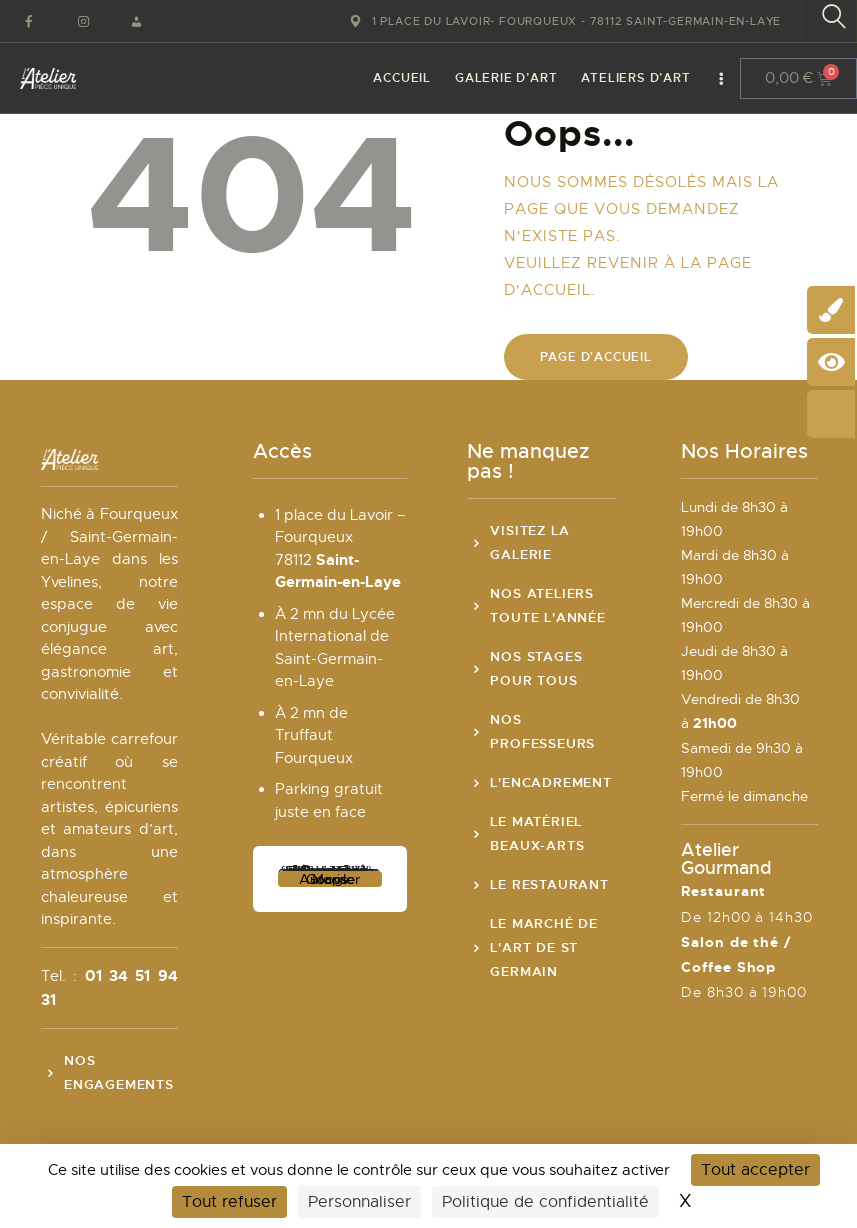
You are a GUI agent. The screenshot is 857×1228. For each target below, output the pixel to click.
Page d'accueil (596, 357)
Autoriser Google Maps (329, 879)
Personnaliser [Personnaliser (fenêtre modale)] (359, 1202)
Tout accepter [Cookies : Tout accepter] (755, 1170)
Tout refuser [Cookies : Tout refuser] (229, 1202)
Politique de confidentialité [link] (545, 1202)
